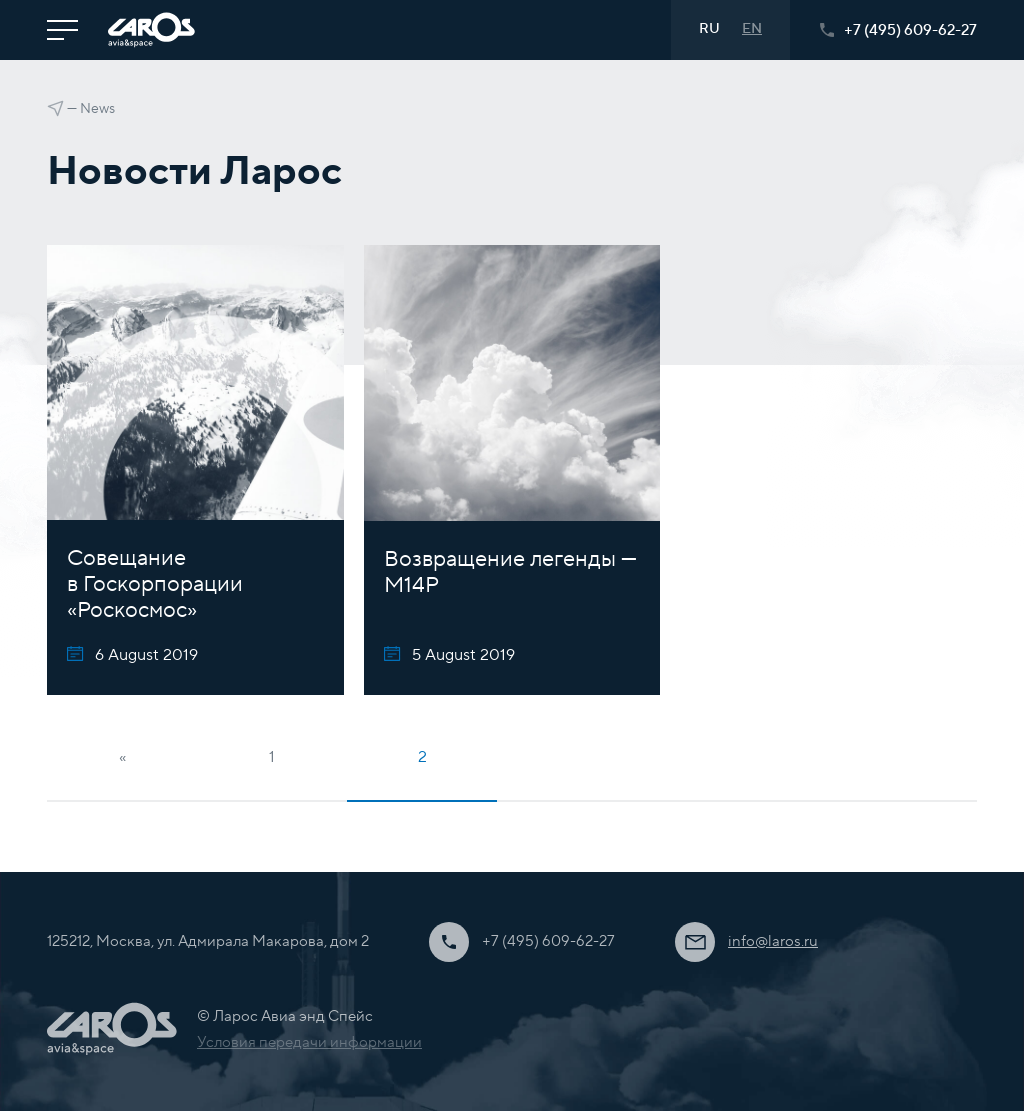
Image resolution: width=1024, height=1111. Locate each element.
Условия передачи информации (309, 1042)
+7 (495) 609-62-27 (898, 30)
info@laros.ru (773, 941)
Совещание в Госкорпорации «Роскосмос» (155, 584)
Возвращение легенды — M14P (510, 572)
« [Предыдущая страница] (122, 757)
